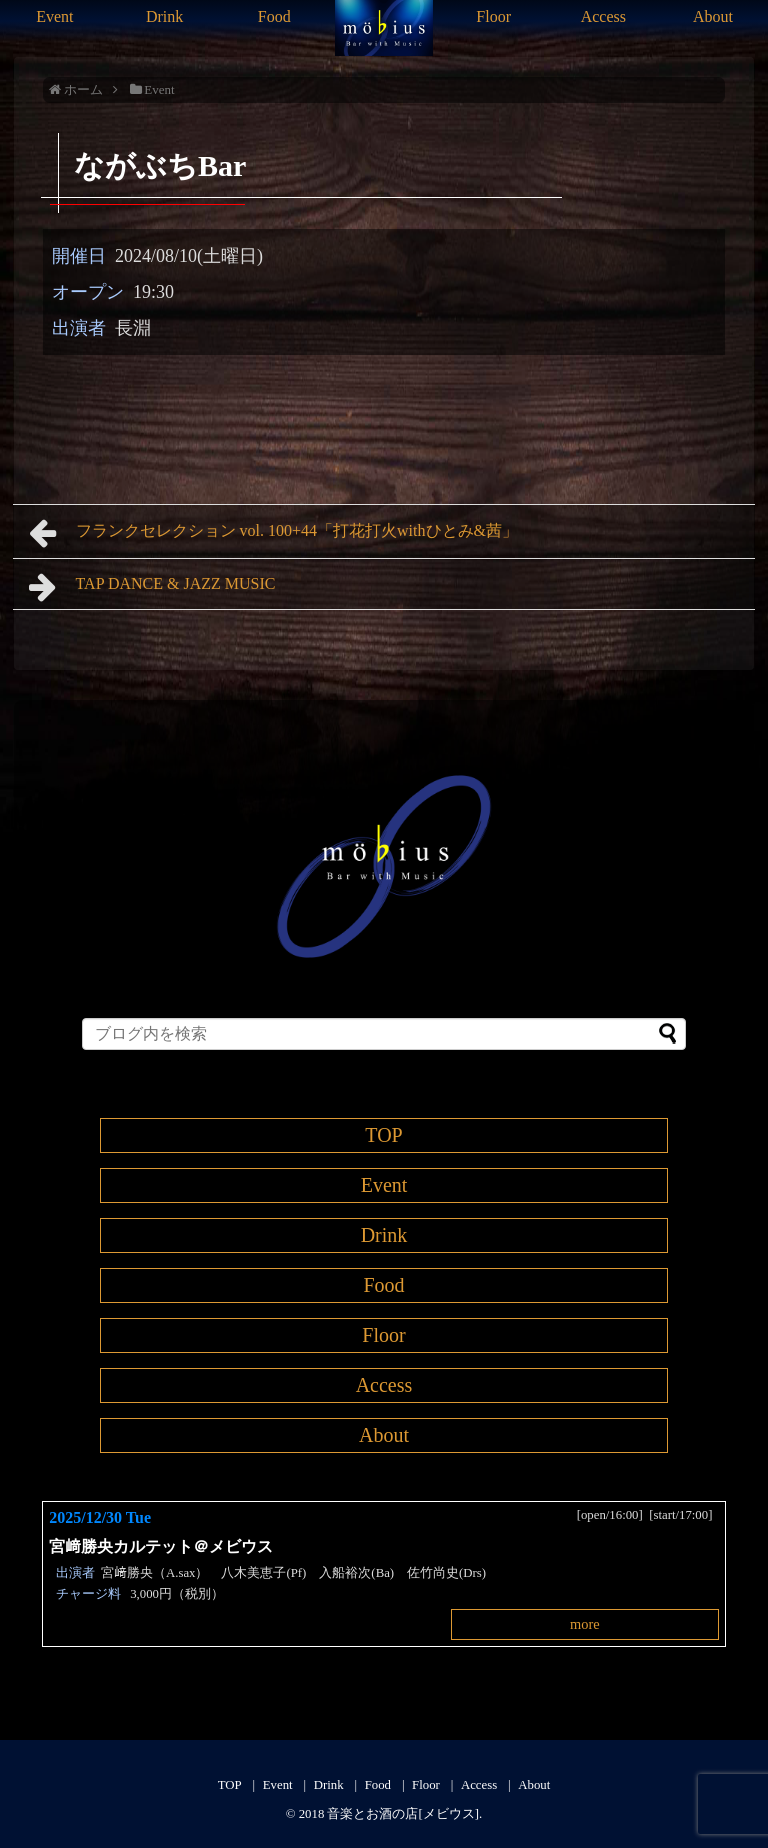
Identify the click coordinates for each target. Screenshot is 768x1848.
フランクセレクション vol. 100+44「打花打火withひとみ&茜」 (273, 533)
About (713, 16)
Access (603, 16)
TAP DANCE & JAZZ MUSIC (152, 587)
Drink (164, 16)
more (585, 1624)
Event (54, 16)
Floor (493, 16)
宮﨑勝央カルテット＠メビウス (169, 1546)
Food (274, 16)
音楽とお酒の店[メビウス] (403, 1814)
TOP (383, 1135)
